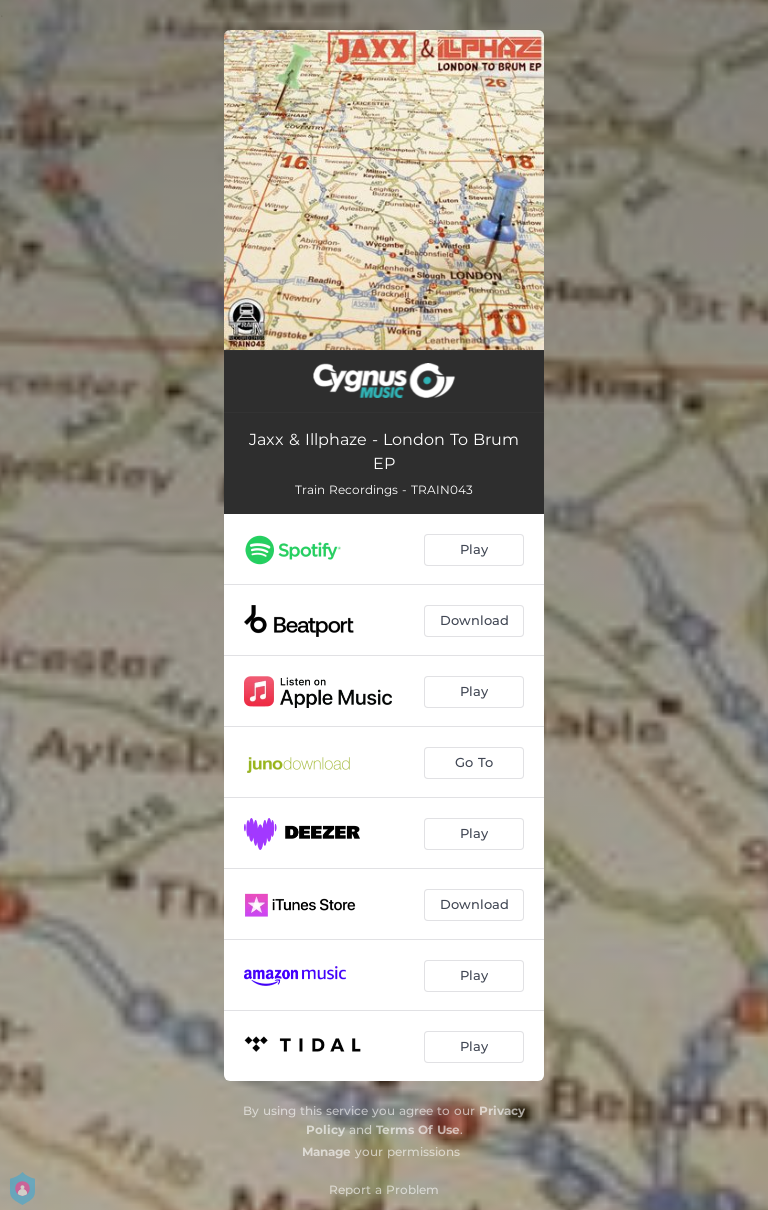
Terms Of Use (418, 1129)
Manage (326, 1151)
